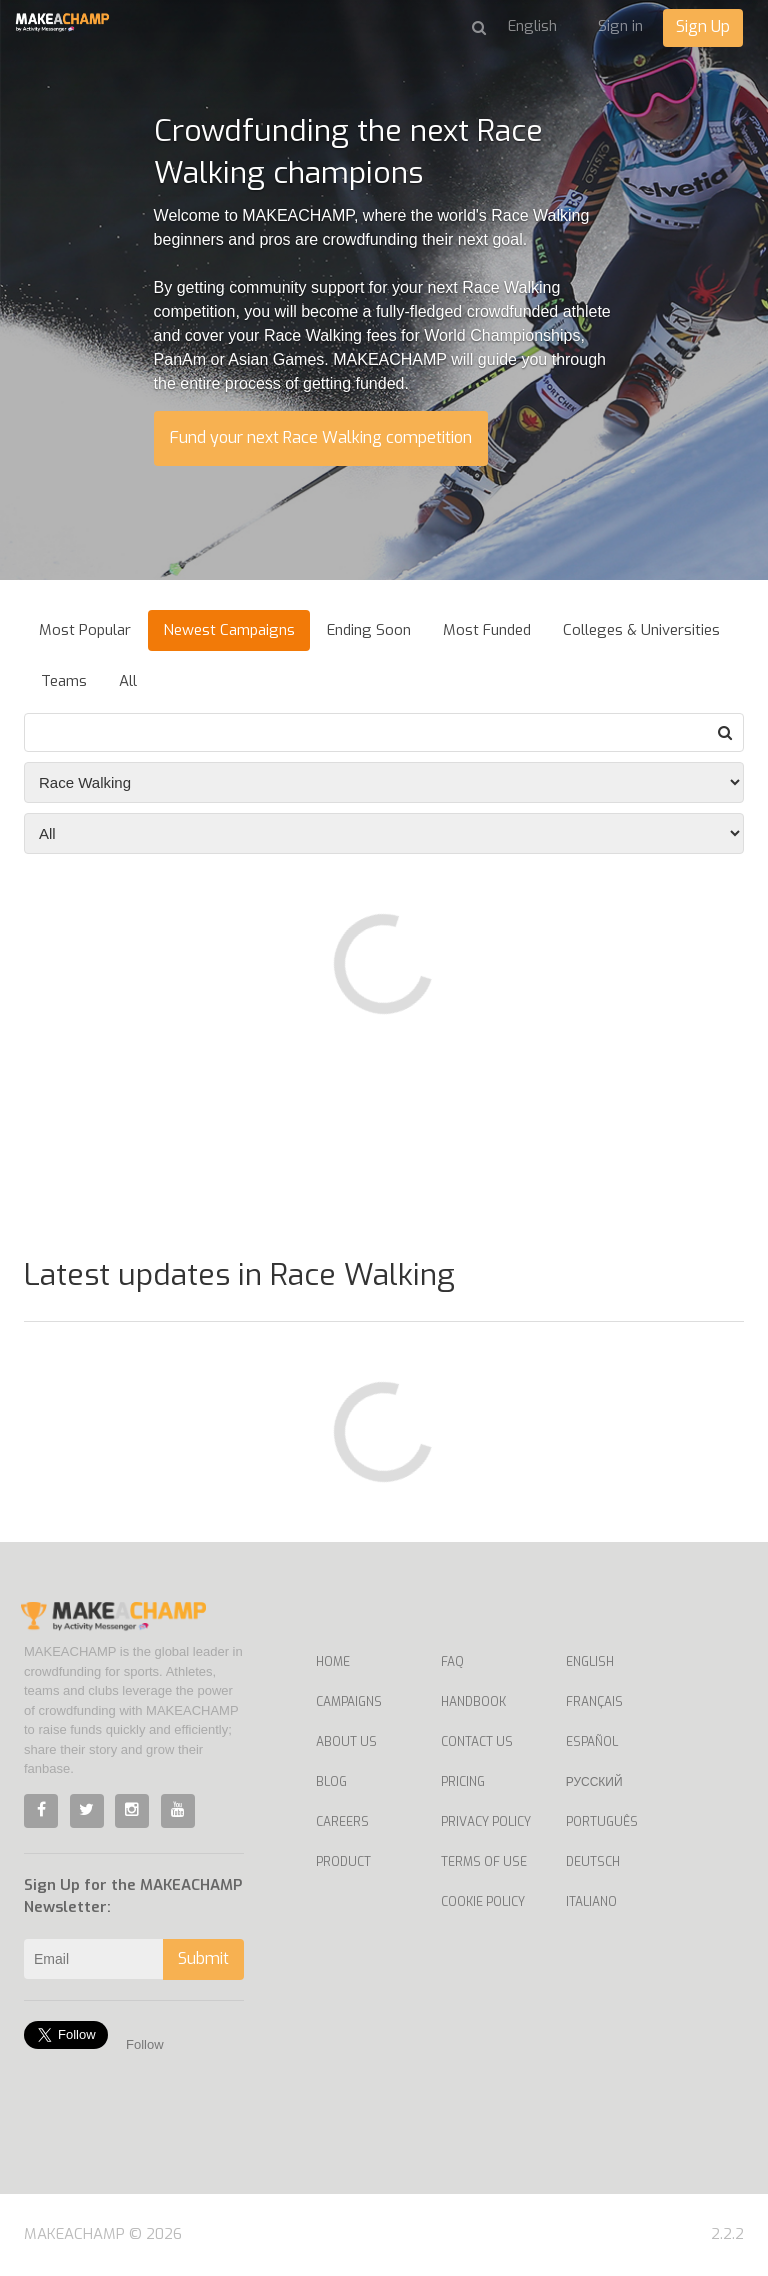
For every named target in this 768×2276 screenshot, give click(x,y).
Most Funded (487, 630)
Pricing (463, 1782)
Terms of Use (484, 1862)
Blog (331, 1782)
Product (343, 1862)
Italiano (591, 1902)
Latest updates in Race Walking (239, 1275)
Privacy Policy (486, 1822)
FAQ (452, 1662)
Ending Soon (369, 630)
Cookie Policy (483, 1902)
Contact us (477, 1742)
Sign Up (703, 26)
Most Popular (85, 630)
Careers (342, 1822)
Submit (203, 1958)
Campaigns (349, 1702)
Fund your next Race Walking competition (321, 437)
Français (594, 1702)
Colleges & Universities (641, 630)
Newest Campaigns (229, 630)
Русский (594, 1782)
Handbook (473, 1702)
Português (602, 1822)
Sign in (620, 26)
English (590, 1662)
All (128, 681)
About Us (346, 1742)
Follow (145, 2044)
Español (592, 1742)
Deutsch (593, 1862)
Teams (64, 681)
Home (333, 1662)
